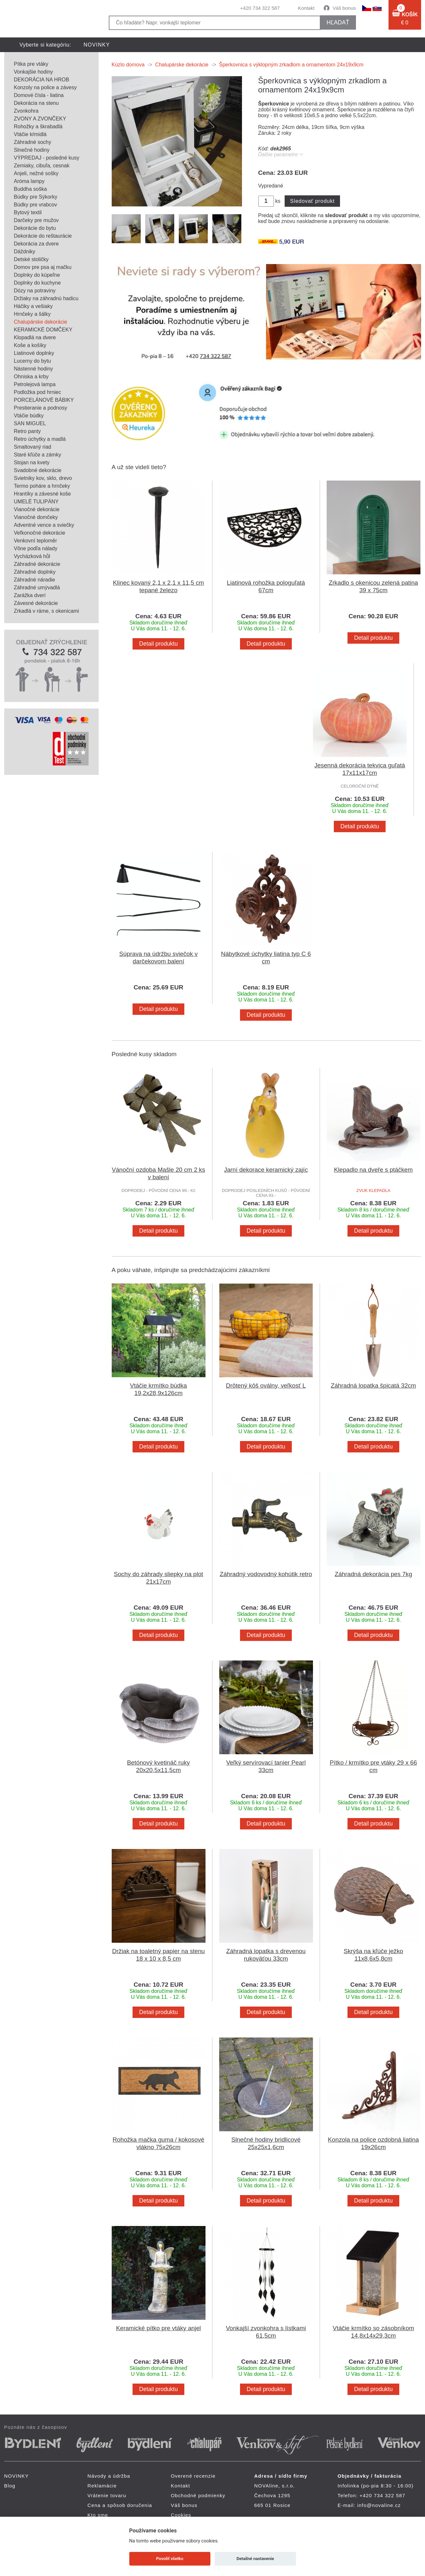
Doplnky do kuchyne (37, 283)
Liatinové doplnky (34, 353)
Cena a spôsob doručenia (120, 2505)
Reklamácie (102, 2485)
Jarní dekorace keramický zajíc (266, 1169)
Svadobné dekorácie (38, 470)
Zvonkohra (26, 111)
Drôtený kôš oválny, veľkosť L (266, 1385)
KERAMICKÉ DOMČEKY (43, 329)
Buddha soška (30, 189)
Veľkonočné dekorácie (39, 533)
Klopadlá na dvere (35, 337)
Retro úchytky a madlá (40, 439)
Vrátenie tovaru (107, 2495)
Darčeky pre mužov (36, 220)
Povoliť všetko (169, 2558)
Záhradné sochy (32, 142)
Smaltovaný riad (32, 447)
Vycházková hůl (32, 556)
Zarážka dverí (30, 595)
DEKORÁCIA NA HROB (41, 79)
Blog (10, 2485)
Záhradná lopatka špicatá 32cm (373, 1385)
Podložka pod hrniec (37, 392)
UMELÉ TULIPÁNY (36, 501)
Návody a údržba (109, 2476)
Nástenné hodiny (33, 368)
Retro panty (27, 431)
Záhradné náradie (34, 579)
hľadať (338, 22)
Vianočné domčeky (36, 517)
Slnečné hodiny (32, 150)
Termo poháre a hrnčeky (42, 486)
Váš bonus (344, 8)
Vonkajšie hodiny (33, 72)
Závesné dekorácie (36, 603)
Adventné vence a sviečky (44, 525)
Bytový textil (28, 212)
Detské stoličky (31, 259)
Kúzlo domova (128, 64)
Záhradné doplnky (35, 572)
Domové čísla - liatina (39, 95)
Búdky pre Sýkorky (35, 197)
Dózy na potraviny (35, 290)
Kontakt (306, 8)
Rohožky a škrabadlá (38, 126)
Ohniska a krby (31, 376)
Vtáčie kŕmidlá (30, 134)
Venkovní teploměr (35, 540)
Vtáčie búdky (29, 415)
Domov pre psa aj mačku (43, 267)
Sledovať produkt (312, 201)
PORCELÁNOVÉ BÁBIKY (44, 400)
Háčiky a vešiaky (33, 306)
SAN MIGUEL (30, 423)
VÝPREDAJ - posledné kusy (46, 158)
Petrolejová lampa (35, 384)
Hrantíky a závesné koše (42, 494)
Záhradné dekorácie (37, 564)
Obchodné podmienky (198, 2495)
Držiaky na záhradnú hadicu (46, 298)
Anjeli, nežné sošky (36, 173)
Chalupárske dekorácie (40, 322)
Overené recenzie (193, 2476)
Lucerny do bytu (32, 361)
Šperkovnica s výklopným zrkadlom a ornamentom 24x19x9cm (291, 64)
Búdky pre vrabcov (35, 204)
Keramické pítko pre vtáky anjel (158, 2328)
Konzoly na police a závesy (45, 87)
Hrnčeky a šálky (32, 314)
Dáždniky (24, 251)
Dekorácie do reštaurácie (43, 236)
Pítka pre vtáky (31, 64)
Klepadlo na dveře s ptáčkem (373, 1169)
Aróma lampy (29, 181)
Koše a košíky (30, 345)
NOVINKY (97, 45)
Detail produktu (158, 643)
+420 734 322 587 (259, 8)
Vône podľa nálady (36, 548)
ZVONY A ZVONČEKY (40, 118)
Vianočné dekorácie (37, 509)
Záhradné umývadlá (37, 587)
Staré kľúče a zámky (37, 454)
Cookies (181, 2515)
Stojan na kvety (32, 462)
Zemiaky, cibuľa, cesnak (42, 165)
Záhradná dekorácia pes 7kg (373, 1574)
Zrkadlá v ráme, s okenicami (46, 611)
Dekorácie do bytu (35, 228)
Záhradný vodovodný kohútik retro (266, 1574)
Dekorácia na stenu (36, 103)
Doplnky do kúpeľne (37, 275)
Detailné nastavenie (255, 2558)
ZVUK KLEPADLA (373, 1190)
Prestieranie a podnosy (40, 408)
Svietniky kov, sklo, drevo (43, 478)
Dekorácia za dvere (36, 243)
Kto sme (98, 2515)
